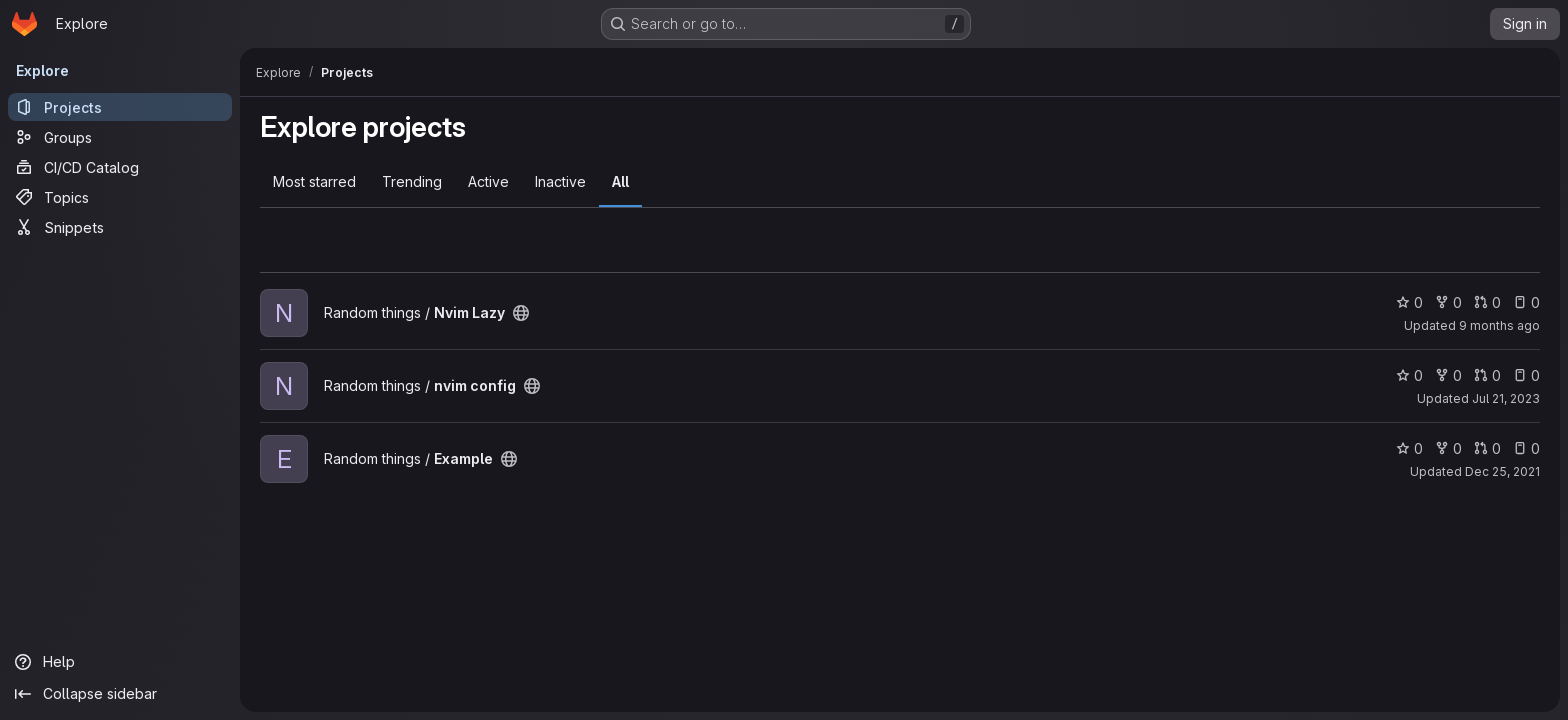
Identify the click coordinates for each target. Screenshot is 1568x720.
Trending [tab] (412, 181)
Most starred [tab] (314, 181)
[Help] (120, 662)
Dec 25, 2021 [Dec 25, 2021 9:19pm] (1502, 471)
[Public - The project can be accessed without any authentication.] (521, 313)
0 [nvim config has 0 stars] (1409, 375)
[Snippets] (120, 227)
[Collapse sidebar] (120, 694)
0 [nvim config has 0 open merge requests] (1487, 375)
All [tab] (620, 181)
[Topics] (120, 197)
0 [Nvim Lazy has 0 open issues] (1526, 302)
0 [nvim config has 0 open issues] (1526, 375)
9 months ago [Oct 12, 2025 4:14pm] (1499, 325)
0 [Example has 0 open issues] (1526, 448)
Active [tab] (488, 181)
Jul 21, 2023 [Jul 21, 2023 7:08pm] (1506, 398)
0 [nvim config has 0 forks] (1448, 375)
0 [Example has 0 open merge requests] (1487, 448)
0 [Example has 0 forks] (1448, 448)
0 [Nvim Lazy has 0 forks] (1448, 302)
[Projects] (120, 107)
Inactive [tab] (560, 181)
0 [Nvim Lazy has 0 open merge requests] (1487, 302)
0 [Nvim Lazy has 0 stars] (1409, 302)
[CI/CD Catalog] (120, 167)
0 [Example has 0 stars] (1409, 448)
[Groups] (120, 137)
